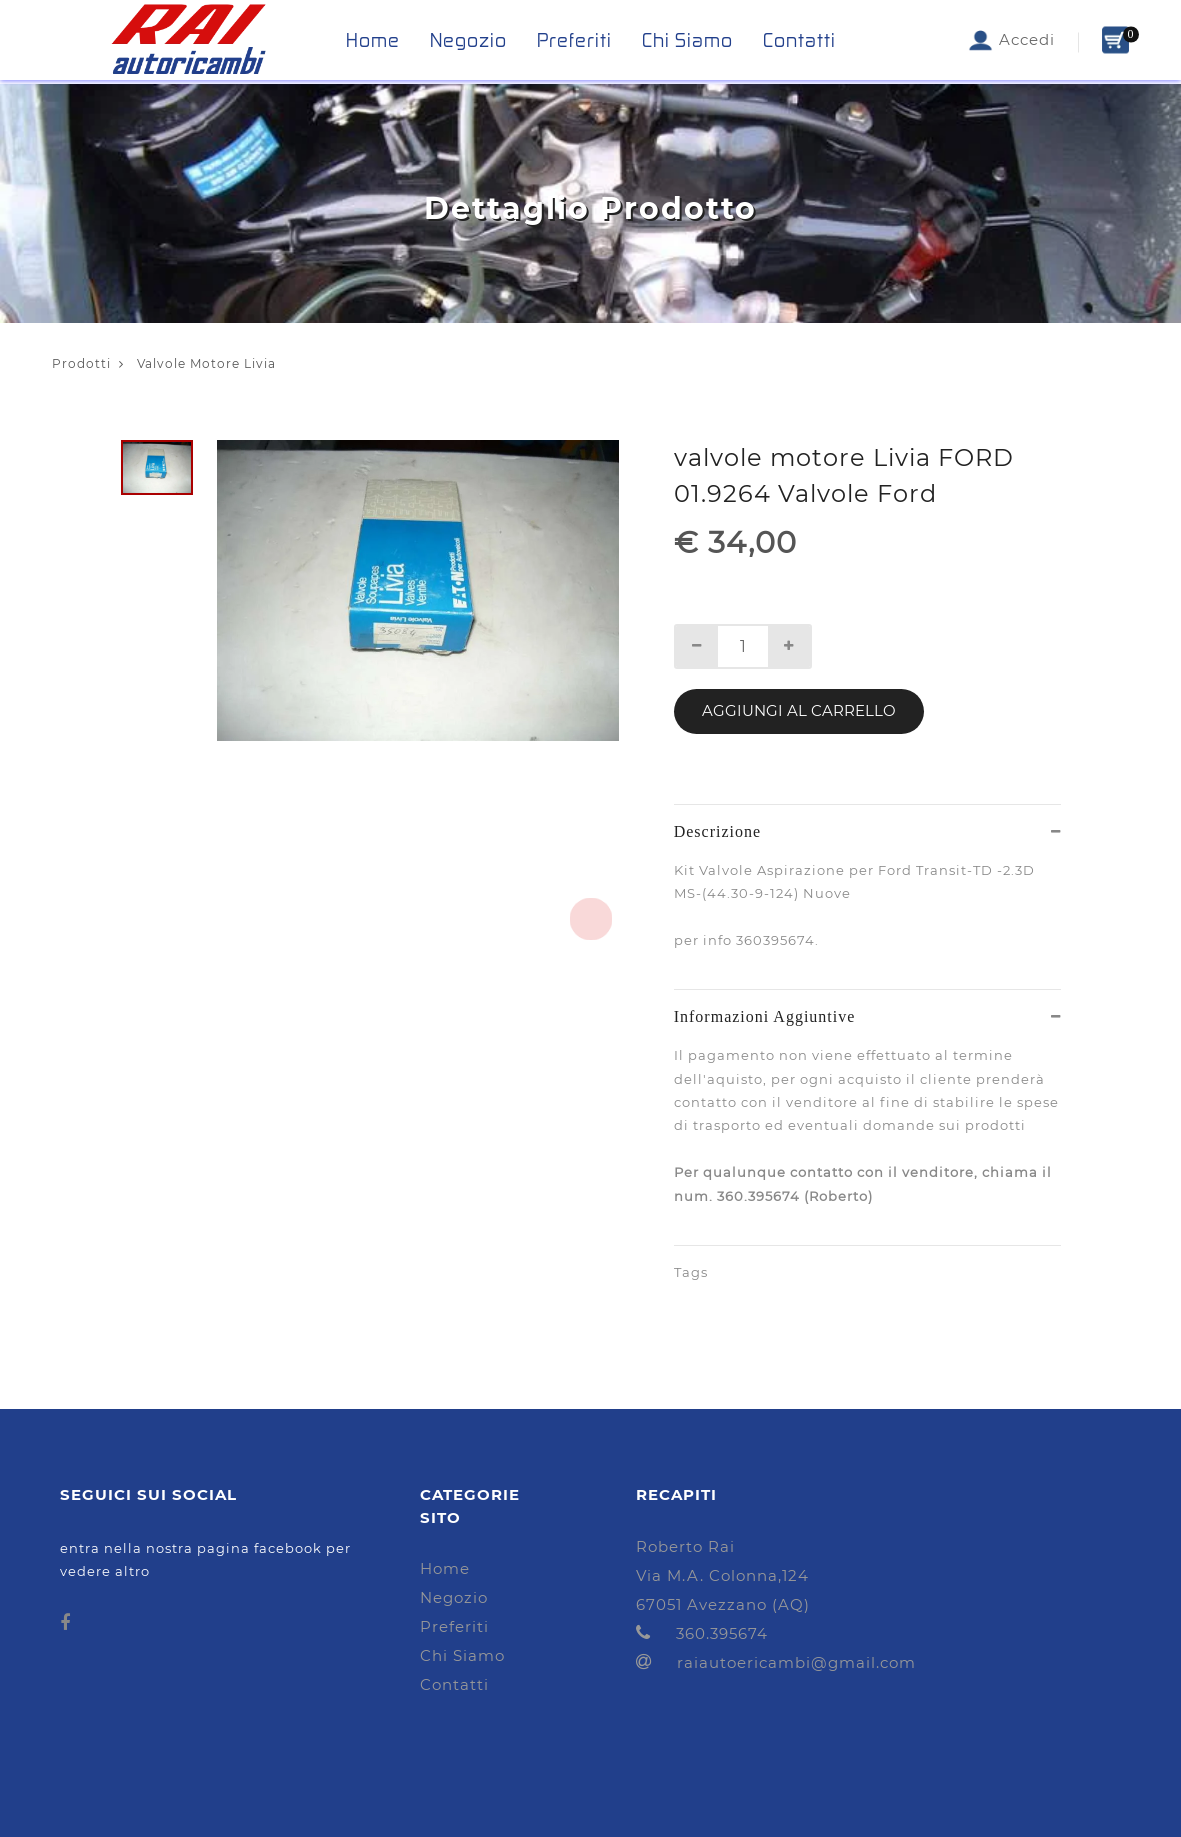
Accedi (1011, 40)
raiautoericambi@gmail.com (776, 1662)
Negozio (468, 40)
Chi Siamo (687, 40)
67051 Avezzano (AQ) (723, 1604)
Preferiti (574, 40)
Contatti (799, 40)
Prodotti (81, 363)
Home (373, 40)
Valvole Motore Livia (197, 363)
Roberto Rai (685, 1546)
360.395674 (702, 1633)
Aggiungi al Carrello (799, 710)
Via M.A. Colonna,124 (722, 1575)
